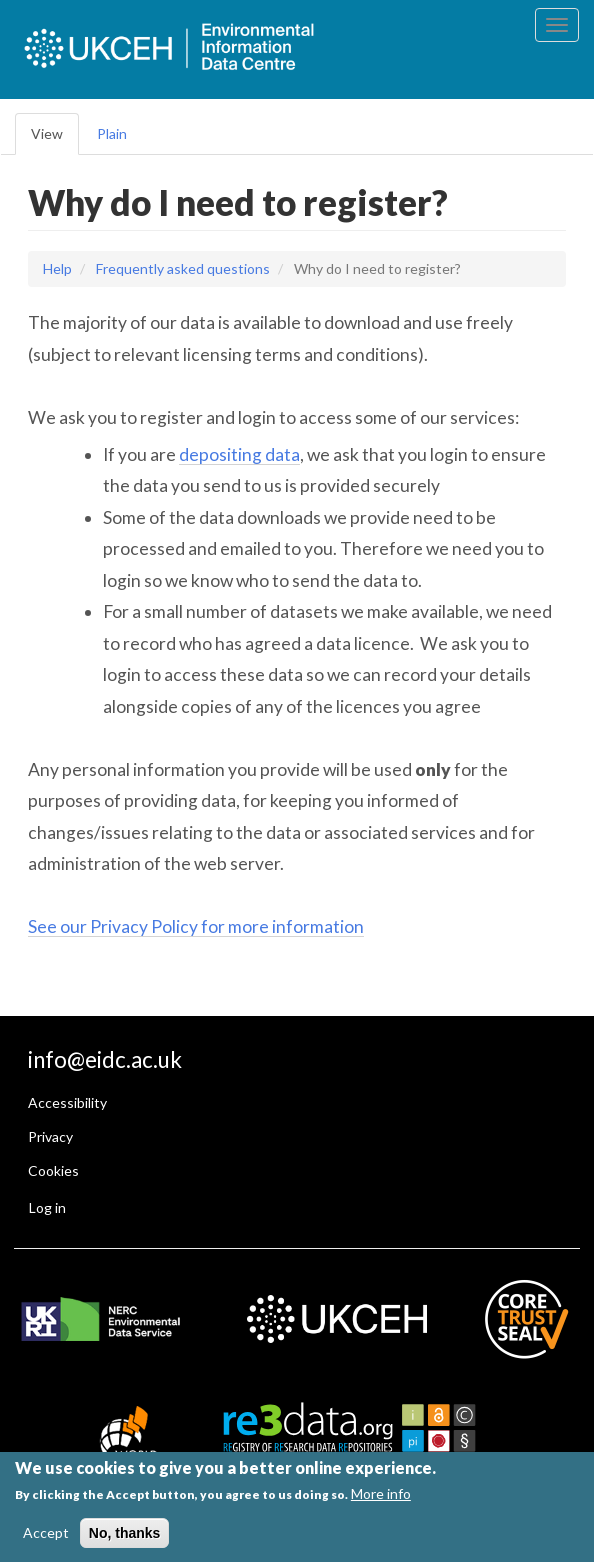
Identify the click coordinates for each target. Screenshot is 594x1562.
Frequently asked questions (183, 268)
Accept (46, 1532)
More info (381, 1493)
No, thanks (125, 1533)
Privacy (50, 1136)
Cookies (53, 1170)
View (47, 133)
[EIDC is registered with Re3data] (362, 1439)
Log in (47, 1207)
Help (57, 268)
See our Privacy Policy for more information (196, 926)
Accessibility (67, 1102)
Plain (112, 133)
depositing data (239, 454)
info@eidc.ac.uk (105, 1059)
